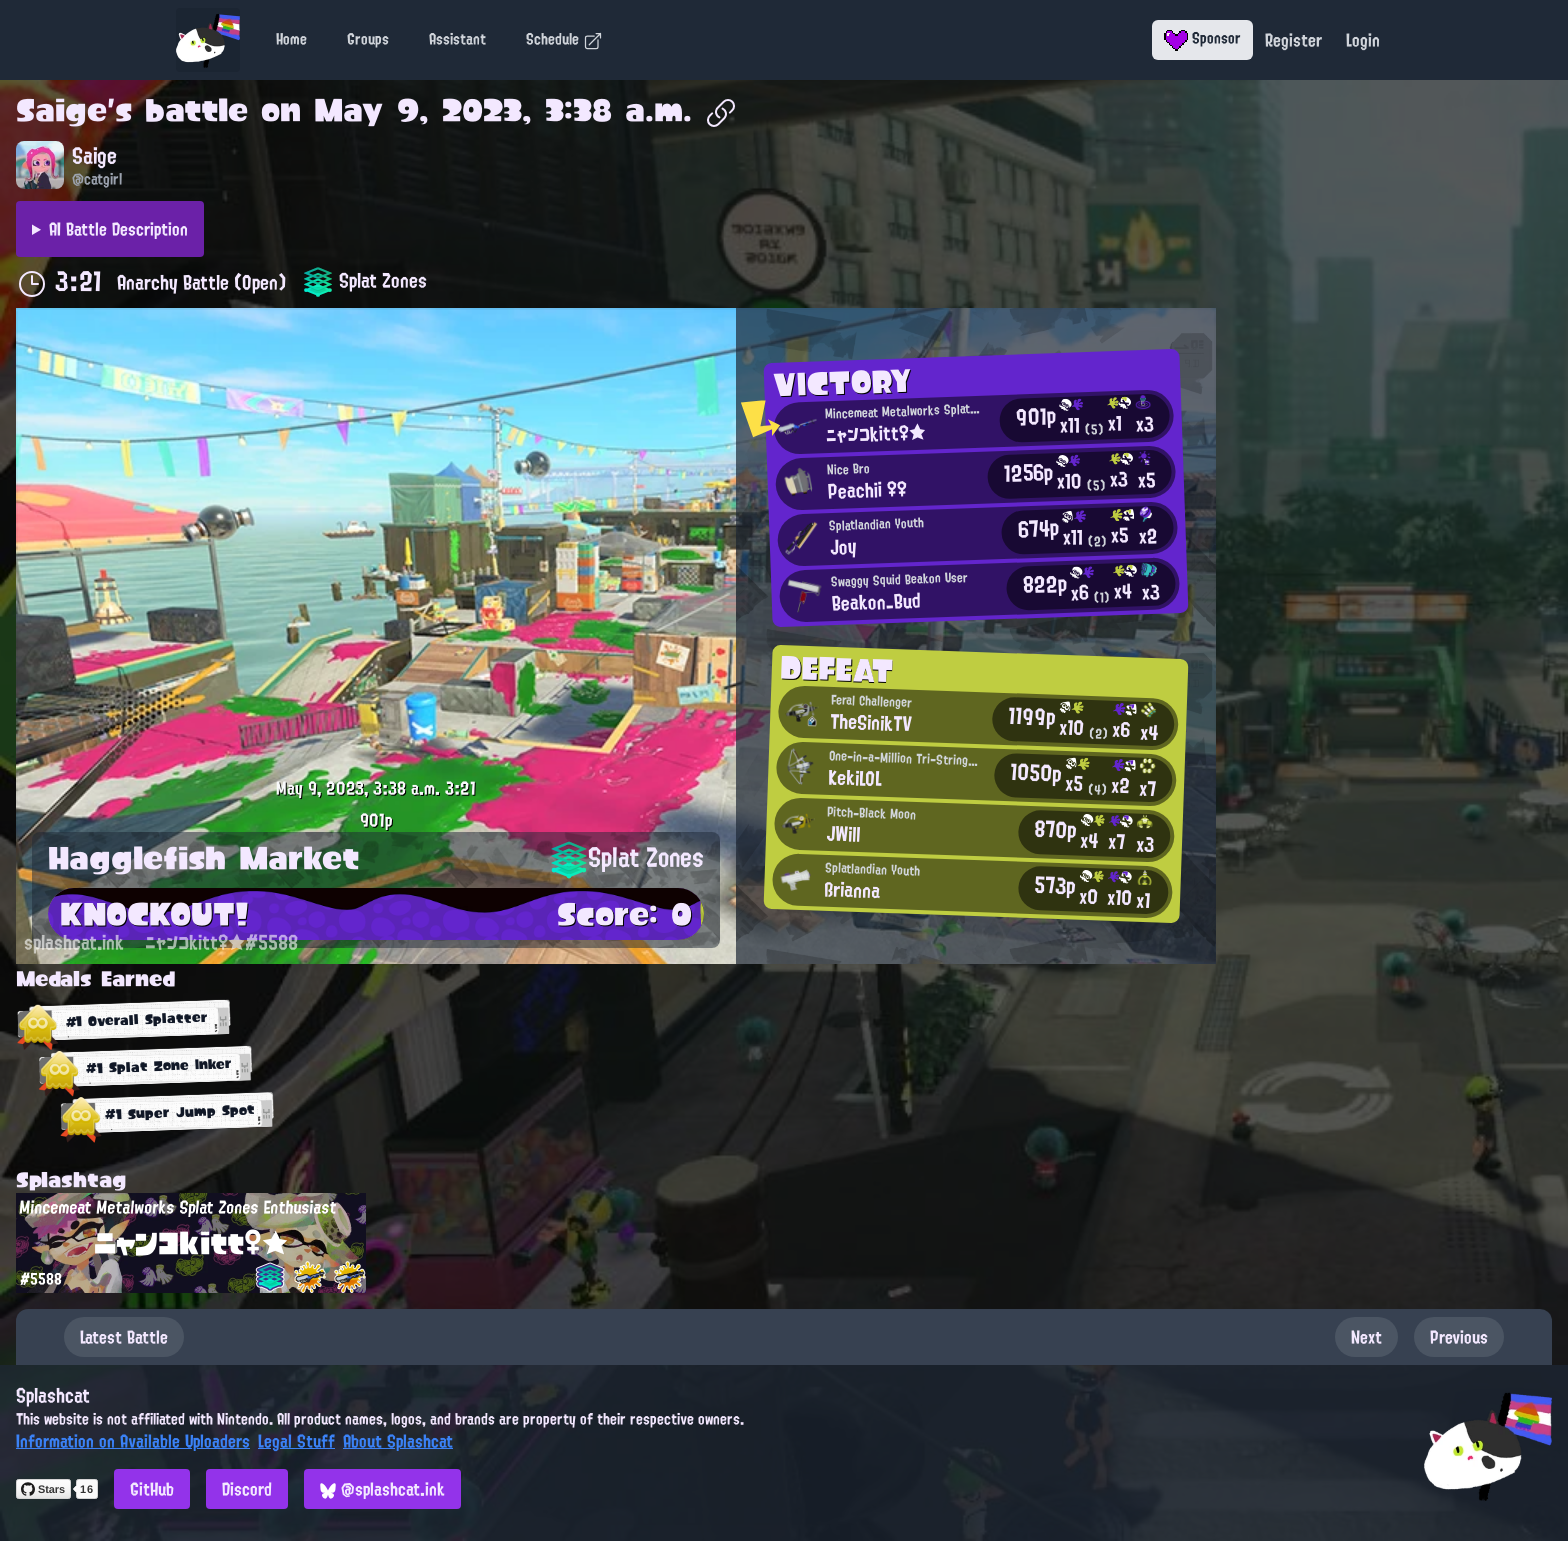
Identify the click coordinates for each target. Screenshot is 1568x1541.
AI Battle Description (118, 229)
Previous (1459, 1337)
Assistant (457, 39)
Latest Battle (124, 1337)
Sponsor (1202, 38)
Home (291, 39)
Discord (247, 1489)
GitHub (152, 1489)
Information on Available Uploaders (133, 1441)
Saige (61, 110)
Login (1363, 40)
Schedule (564, 39)
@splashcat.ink (382, 1489)
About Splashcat (398, 1441)
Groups (368, 39)
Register (1293, 40)
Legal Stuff (296, 1441)
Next (1366, 1337)
